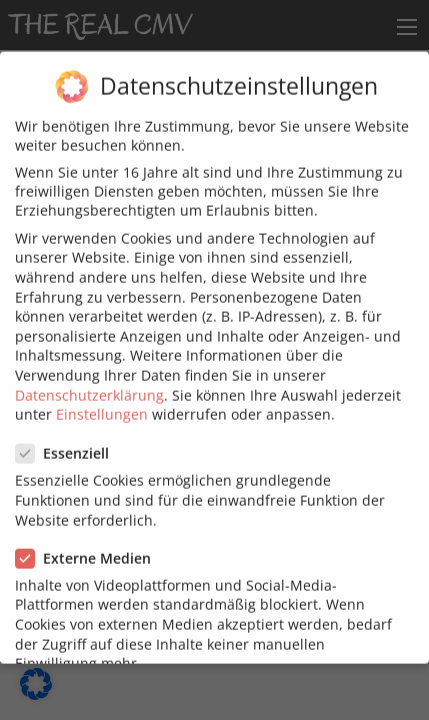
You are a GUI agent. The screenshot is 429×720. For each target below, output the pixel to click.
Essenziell (68, 441)
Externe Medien (89, 545)
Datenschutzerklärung (89, 382)
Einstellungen (102, 401)
